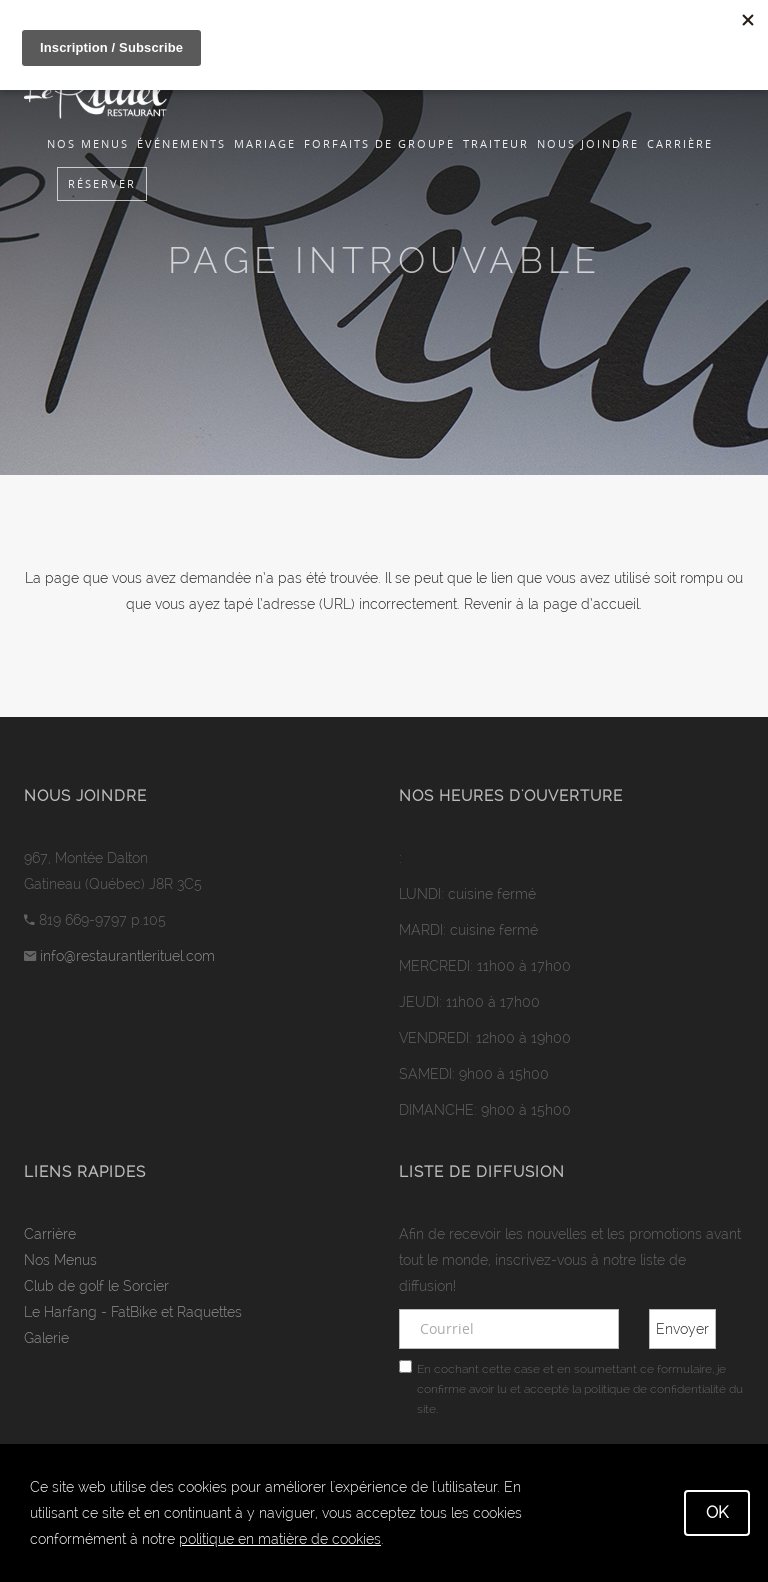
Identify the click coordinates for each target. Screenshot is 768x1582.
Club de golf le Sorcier (96, 1286)
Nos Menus (88, 143)
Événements (181, 143)
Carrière (680, 143)
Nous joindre (588, 143)
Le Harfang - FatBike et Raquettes (133, 1312)
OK (717, 1512)
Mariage (265, 143)
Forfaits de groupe (379, 143)
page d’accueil (591, 604)
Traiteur (496, 143)
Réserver (102, 183)
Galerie (46, 1338)
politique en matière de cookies (280, 1539)
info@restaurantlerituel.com (127, 956)
